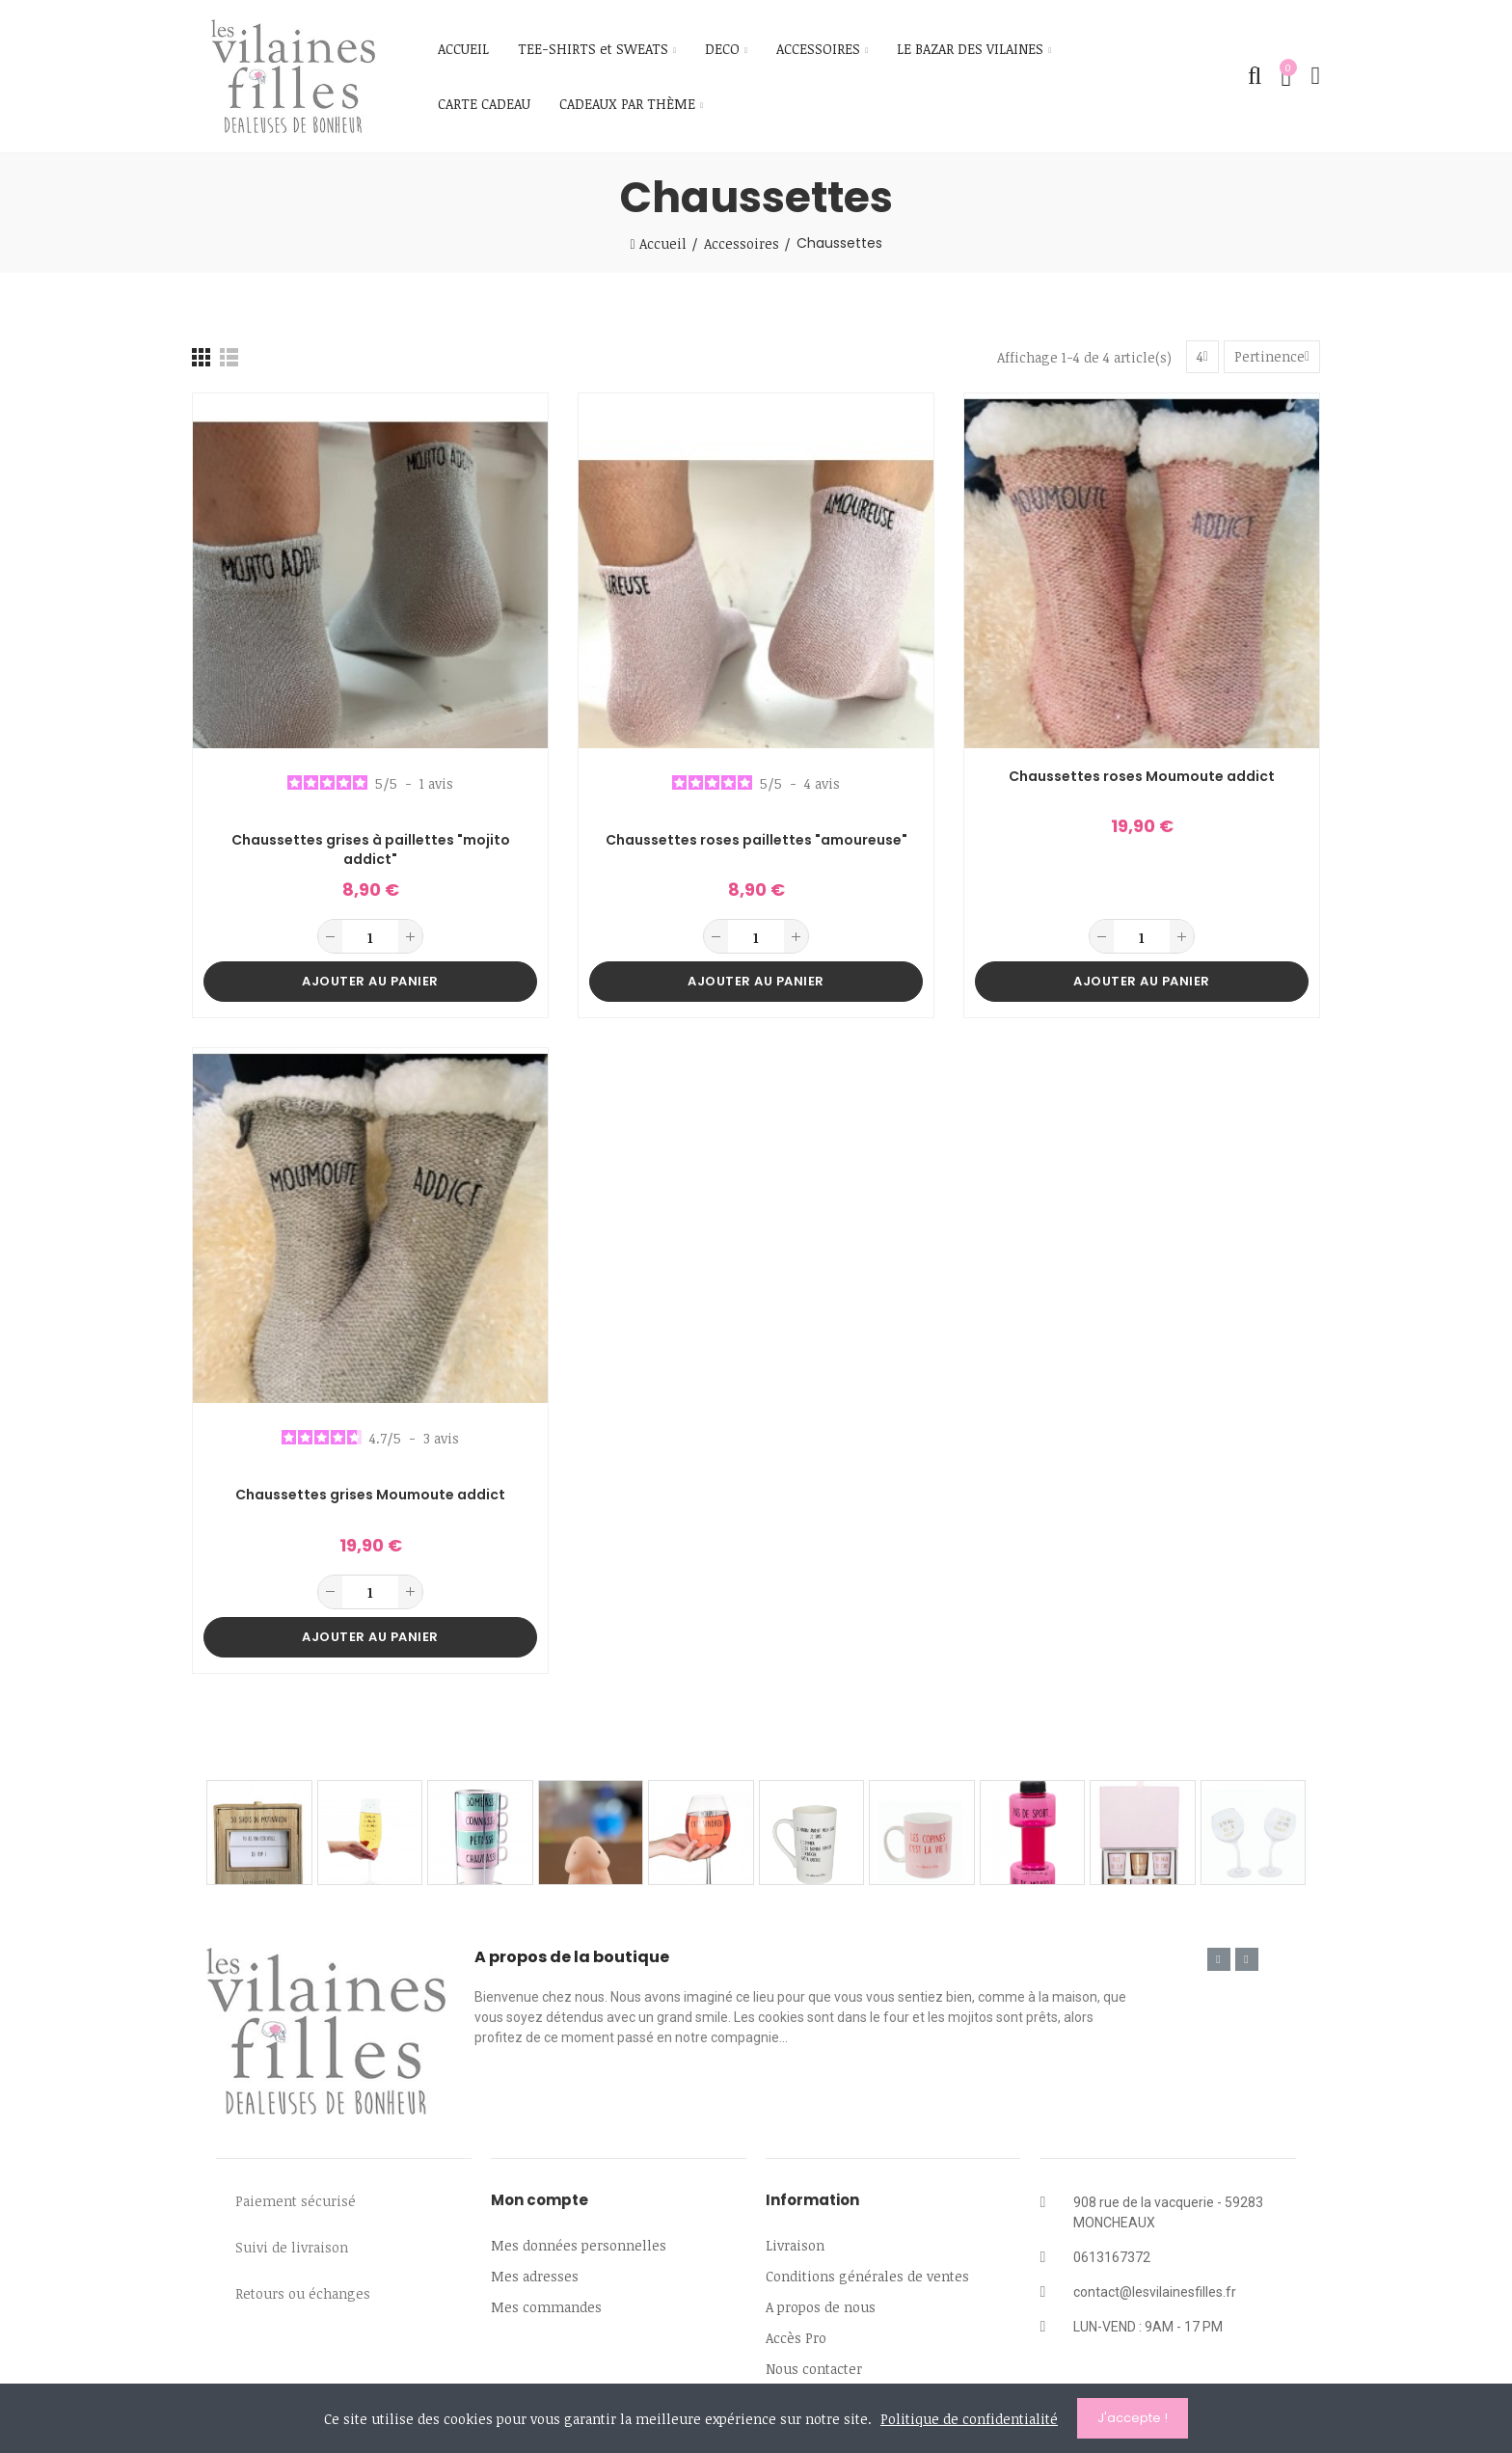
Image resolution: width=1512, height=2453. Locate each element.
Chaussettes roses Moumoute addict (1142, 777)
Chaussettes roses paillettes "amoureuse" (756, 840)
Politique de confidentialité (969, 2419)
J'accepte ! (1132, 2418)
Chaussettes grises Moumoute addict (370, 1495)
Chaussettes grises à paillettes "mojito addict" (370, 850)
